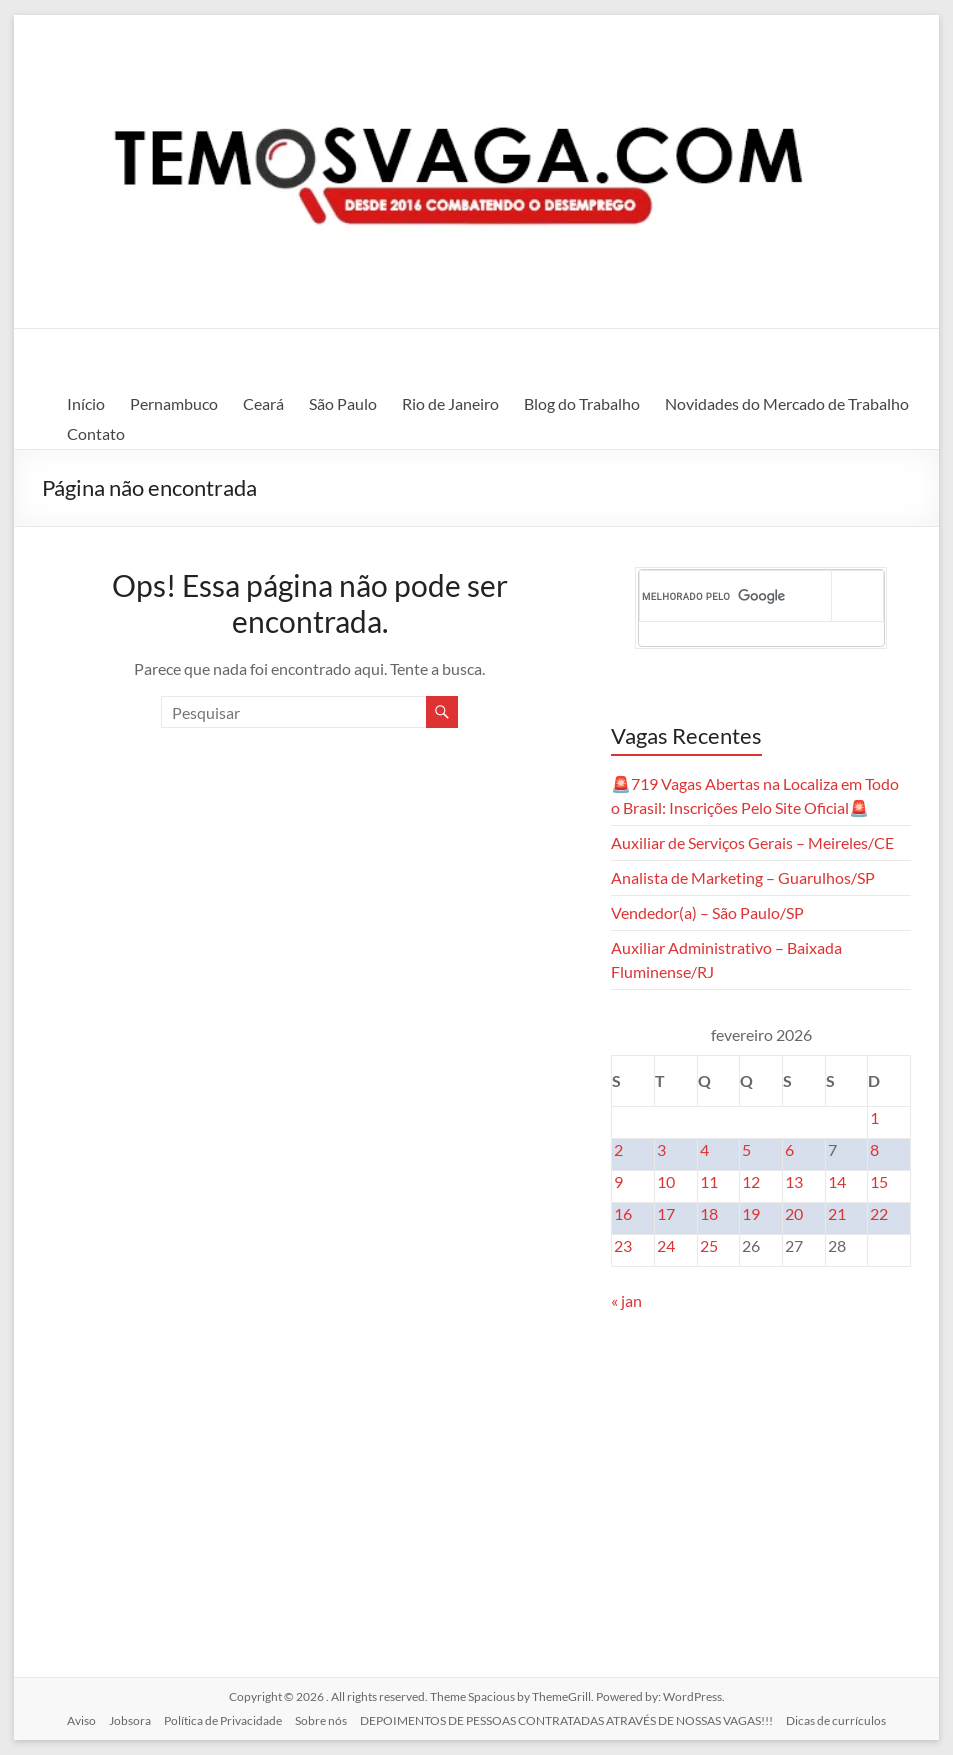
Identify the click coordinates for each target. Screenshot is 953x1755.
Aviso (81, 1720)
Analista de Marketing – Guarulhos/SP (743, 877)
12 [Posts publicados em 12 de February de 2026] (751, 1181)
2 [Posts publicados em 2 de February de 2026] (618, 1149)
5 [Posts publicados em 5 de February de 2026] (746, 1149)
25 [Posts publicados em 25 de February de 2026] (709, 1245)
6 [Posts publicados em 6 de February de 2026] (789, 1149)
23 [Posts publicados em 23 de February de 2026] (623, 1245)
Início (86, 403)
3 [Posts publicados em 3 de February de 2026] (661, 1149)
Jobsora (130, 1720)
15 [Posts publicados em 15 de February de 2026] (879, 1181)
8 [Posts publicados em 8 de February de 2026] (874, 1149)
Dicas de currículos (836, 1720)
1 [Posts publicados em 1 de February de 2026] (874, 1117)
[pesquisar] (736, 596)
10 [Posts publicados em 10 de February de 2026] (666, 1181)
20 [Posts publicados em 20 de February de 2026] (794, 1213)
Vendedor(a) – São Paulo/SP (707, 912)
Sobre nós (321, 1720)
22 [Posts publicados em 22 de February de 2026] (879, 1213)
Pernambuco (174, 403)
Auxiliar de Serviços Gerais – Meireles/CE (752, 842)
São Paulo (343, 403)
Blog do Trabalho (582, 403)
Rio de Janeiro (450, 403)
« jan (626, 1300)
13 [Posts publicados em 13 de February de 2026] (794, 1181)
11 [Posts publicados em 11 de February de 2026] (709, 1181)
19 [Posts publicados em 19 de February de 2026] (751, 1213)
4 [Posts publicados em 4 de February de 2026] (704, 1149)
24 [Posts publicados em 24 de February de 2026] (666, 1245)
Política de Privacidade (223, 1720)
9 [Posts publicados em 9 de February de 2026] (618, 1181)
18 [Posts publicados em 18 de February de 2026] (709, 1213)
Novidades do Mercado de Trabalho (787, 403)
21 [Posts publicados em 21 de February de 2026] (837, 1213)
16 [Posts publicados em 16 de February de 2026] (623, 1213)
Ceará (263, 403)
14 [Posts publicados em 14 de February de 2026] (837, 1181)
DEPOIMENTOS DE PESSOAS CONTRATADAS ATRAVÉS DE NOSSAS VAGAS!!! (566, 1720)
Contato (96, 433)
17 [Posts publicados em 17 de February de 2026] (666, 1213)
